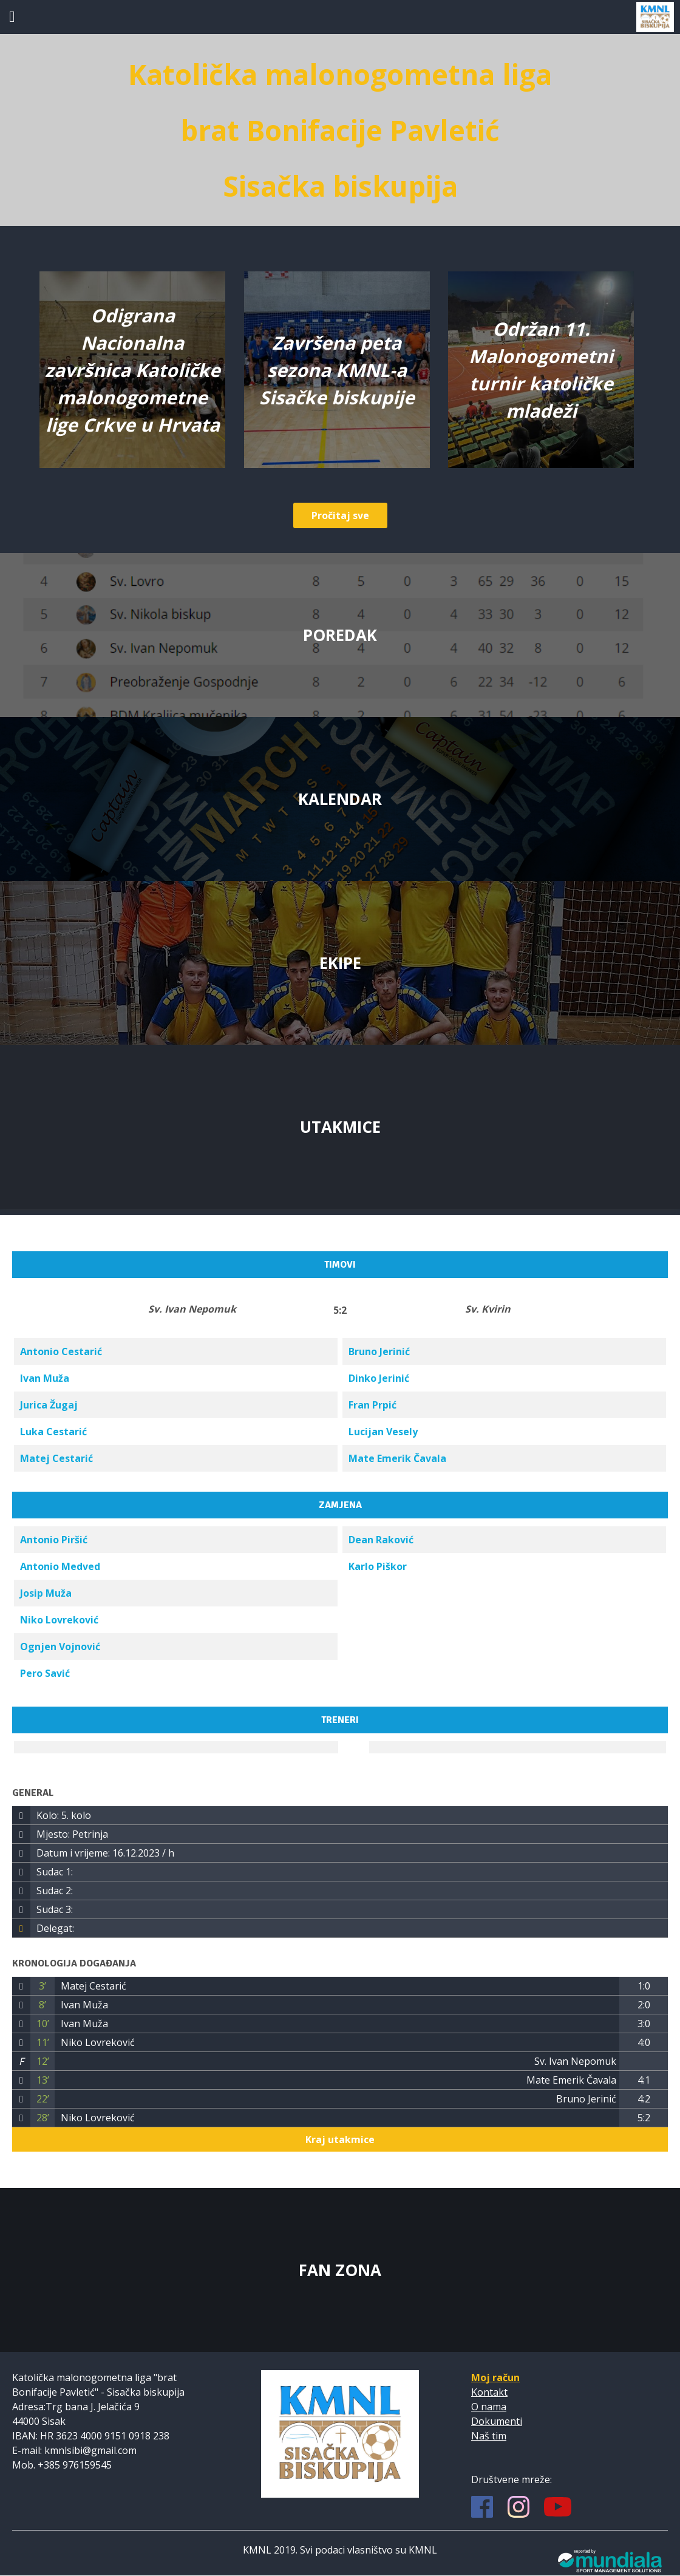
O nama (488, 2406)
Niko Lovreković (59, 1619)
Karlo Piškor (377, 1566)
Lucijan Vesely (383, 1431)
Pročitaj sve (340, 515)
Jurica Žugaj (49, 1405)
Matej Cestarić (56, 1458)
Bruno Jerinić (379, 1351)
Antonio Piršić (53, 1539)
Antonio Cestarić (61, 1351)
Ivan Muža (44, 1378)
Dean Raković (380, 1539)
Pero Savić (45, 1673)
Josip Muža (46, 1593)
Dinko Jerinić (378, 1378)
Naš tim (488, 2435)
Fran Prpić (372, 1405)
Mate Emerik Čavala (397, 1458)
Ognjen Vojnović (60, 1646)
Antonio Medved (60, 1566)
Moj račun (495, 2377)
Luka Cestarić (53, 1431)
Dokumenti (496, 2421)
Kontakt (489, 2392)
